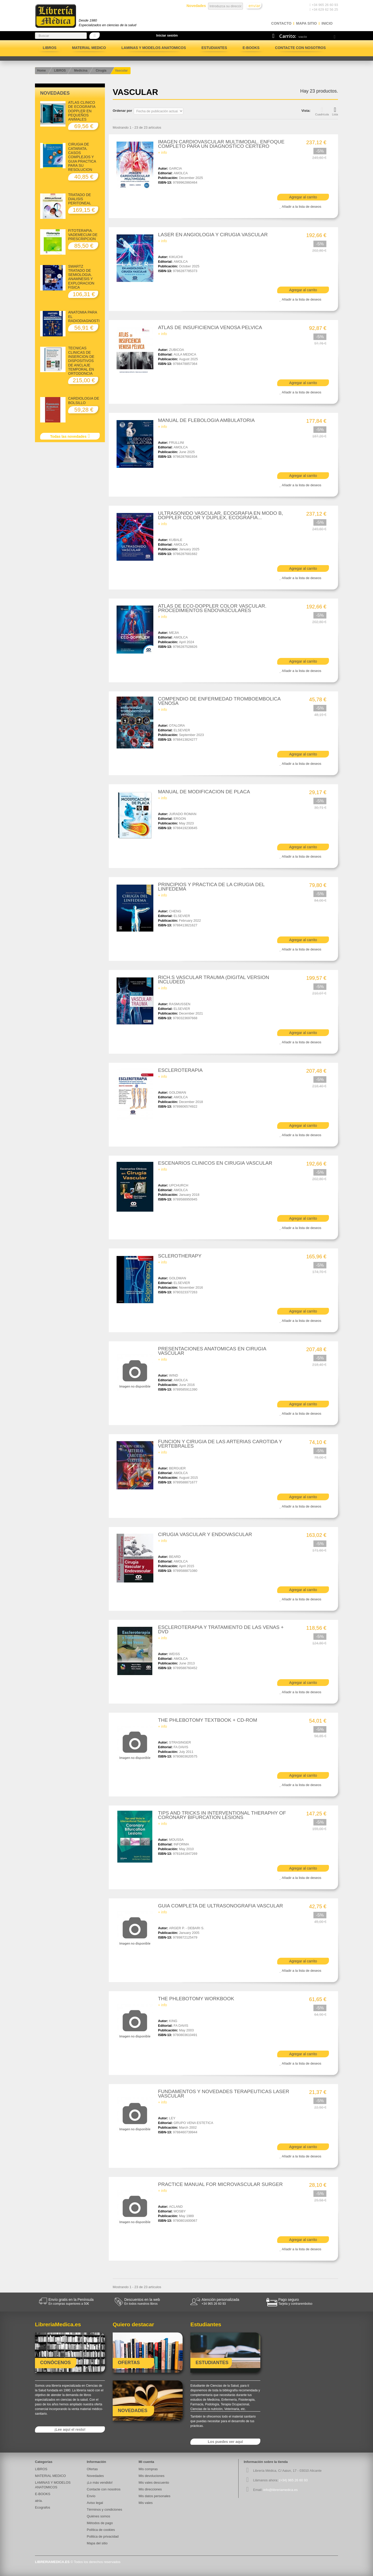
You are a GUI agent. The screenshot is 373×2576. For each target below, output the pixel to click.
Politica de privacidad (103, 2536)
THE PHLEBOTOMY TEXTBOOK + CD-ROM (207, 1720)
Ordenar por (122, 111)
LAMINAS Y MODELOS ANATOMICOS (153, 48)
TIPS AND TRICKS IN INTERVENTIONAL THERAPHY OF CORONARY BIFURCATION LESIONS (222, 1815)
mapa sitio (306, 23)
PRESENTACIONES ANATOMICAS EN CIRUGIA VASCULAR (212, 1350)
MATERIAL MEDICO (89, 48)
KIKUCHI (176, 257)
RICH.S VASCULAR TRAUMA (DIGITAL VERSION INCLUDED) (213, 979)
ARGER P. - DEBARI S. (186, 1928)
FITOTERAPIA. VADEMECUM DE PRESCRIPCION (82, 234)
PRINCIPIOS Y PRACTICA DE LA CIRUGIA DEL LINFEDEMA (211, 886)
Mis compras (148, 2469)
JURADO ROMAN (182, 814)
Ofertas (92, 2469)
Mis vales (146, 2503)
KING (173, 2021)
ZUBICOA (176, 350)
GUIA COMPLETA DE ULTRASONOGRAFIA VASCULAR (220, 1906)
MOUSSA (176, 1840)
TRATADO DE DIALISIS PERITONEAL (79, 199)
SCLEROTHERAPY (180, 1256)
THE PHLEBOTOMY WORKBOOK (196, 1998)
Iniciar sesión (167, 35)
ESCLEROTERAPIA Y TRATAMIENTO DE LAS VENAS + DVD (221, 1629)
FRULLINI (176, 443)
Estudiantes (214, 48)
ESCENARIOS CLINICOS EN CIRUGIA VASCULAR (215, 1163)
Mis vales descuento (154, 2482)
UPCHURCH (178, 1185)
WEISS (174, 1654)
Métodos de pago (100, 2523)
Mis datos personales (154, 2496)
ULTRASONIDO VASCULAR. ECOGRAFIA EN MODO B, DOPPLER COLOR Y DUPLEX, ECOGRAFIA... (220, 515)
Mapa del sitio (97, 2543)
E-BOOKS (251, 48)
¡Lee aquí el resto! (69, 2429)
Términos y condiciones (104, 2509)
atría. (39, 2501)
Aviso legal (95, 2503)
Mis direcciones (150, 2489)
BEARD (175, 1557)
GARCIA (175, 168)
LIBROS (49, 48)
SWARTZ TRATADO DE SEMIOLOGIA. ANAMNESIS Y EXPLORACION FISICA (81, 276)
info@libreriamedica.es (280, 2490)
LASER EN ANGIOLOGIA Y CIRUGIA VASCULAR (213, 234)
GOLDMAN (177, 1092)
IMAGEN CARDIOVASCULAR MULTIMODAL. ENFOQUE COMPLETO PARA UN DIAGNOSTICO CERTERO (221, 144)
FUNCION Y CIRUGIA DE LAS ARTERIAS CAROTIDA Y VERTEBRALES (220, 1443)
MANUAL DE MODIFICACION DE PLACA (204, 791)
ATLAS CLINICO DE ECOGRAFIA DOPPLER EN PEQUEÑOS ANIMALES (81, 110)
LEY (172, 2118)
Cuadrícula (322, 111)
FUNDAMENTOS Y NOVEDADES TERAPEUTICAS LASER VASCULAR (223, 2093)
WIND (173, 1375)
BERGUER (177, 1468)
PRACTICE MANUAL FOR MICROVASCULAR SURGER (220, 2184)
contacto (281, 23)
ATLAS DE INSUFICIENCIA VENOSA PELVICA (210, 327)
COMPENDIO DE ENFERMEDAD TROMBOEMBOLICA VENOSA (219, 701)
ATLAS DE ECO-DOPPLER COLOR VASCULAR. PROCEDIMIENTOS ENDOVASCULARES (212, 608)
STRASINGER (180, 1742)
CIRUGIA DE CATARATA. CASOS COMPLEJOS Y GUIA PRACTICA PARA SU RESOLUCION (82, 157)
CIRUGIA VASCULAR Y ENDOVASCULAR (205, 1534)
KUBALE (175, 540)
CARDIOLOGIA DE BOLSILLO (83, 400)
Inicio (327, 23)
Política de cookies (101, 2530)
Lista (335, 111)
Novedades (55, 93)
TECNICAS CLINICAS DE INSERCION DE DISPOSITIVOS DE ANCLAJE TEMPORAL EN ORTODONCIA (81, 361)
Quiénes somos (98, 2516)
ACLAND (176, 2207)
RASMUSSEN (179, 1004)
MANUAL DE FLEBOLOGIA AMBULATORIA (206, 420)
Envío (91, 2496)
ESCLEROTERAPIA (180, 1070)
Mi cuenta (146, 2462)
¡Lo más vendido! (100, 2482)
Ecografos (42, 2507)
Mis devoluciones (151, 2476)
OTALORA (177, 725)
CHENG (175, 911)
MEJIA (174, 633)
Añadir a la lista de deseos (301, 207)
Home (41, 70)
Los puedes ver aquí (225, 2442)
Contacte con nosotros (300, 48)
